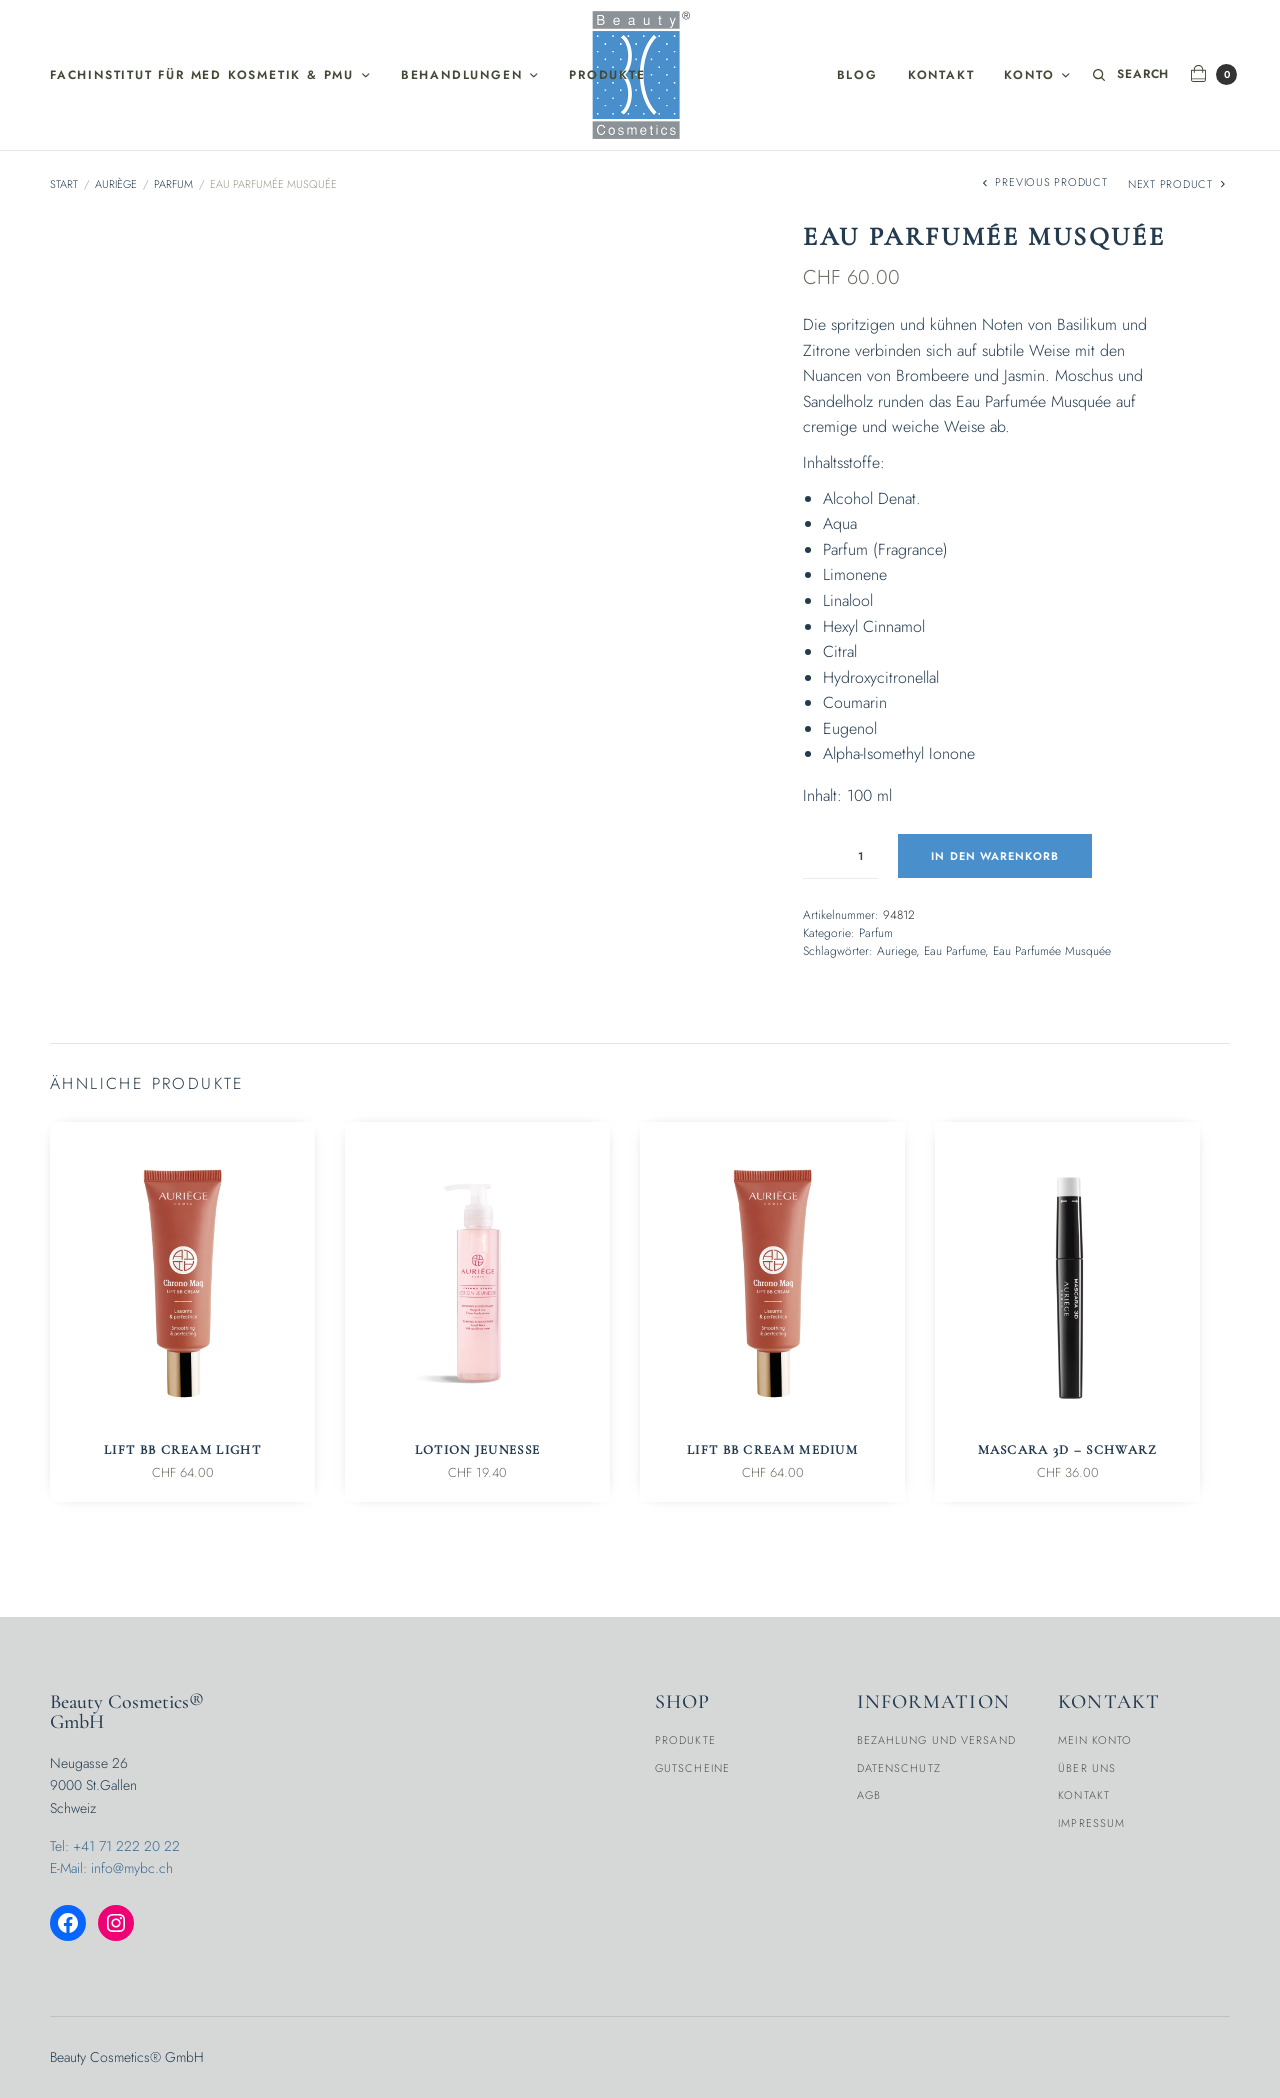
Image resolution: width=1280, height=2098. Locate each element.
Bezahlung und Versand (936, 1740)
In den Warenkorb (995, 856)
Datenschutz (899, 1768)
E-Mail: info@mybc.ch (111, 1868)
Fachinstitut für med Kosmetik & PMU (202, 75)
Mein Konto (1095, 1740)
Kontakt (941, 75)
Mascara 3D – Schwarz (1068, 1450)
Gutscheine (692, 1768)
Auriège (116, 184)
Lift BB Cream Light (182, 1450)
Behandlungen (462, 75)
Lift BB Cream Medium (772, 1450)
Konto (1029, 75)
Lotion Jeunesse (478, 1450)
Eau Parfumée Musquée (1052, 951)
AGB (869, 1795)
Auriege (896, 951)
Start (64, 184)
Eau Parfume (954, 951)
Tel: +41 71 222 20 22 (115, 1846)
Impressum (1091, 1823)
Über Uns (1087, 1768)
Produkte (607, 75)
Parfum (173, 184)
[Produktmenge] (840, 856)
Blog (857, 75)
